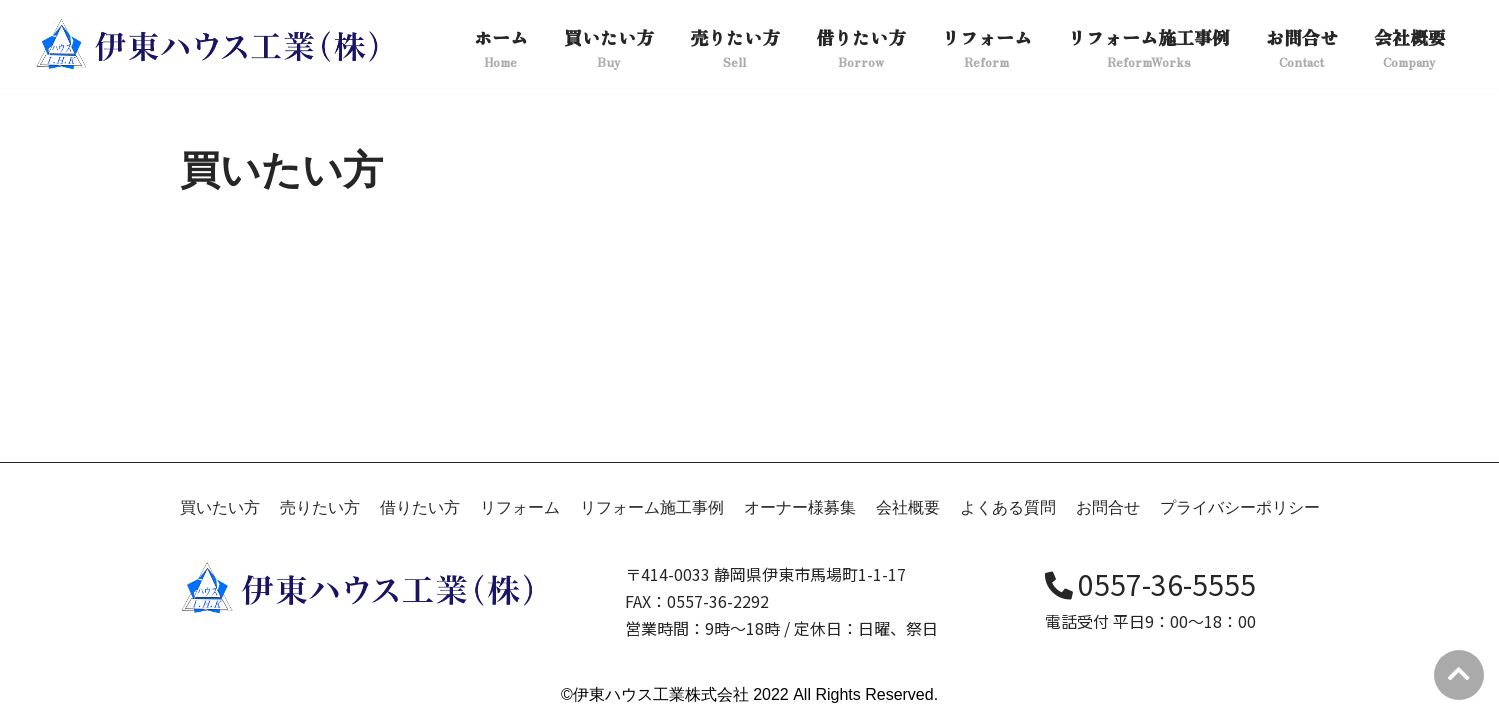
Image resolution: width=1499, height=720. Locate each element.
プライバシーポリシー (1240, 507)
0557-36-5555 (1150, 584)
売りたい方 (320, 507)
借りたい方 (420, 507)
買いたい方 (220, 507)
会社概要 (908, 507)
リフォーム (520, 507)
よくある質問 (1008, 507)
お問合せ (1108, 507)
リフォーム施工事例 (652, 507)
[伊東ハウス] (210, 44)
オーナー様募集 (800, 507)
